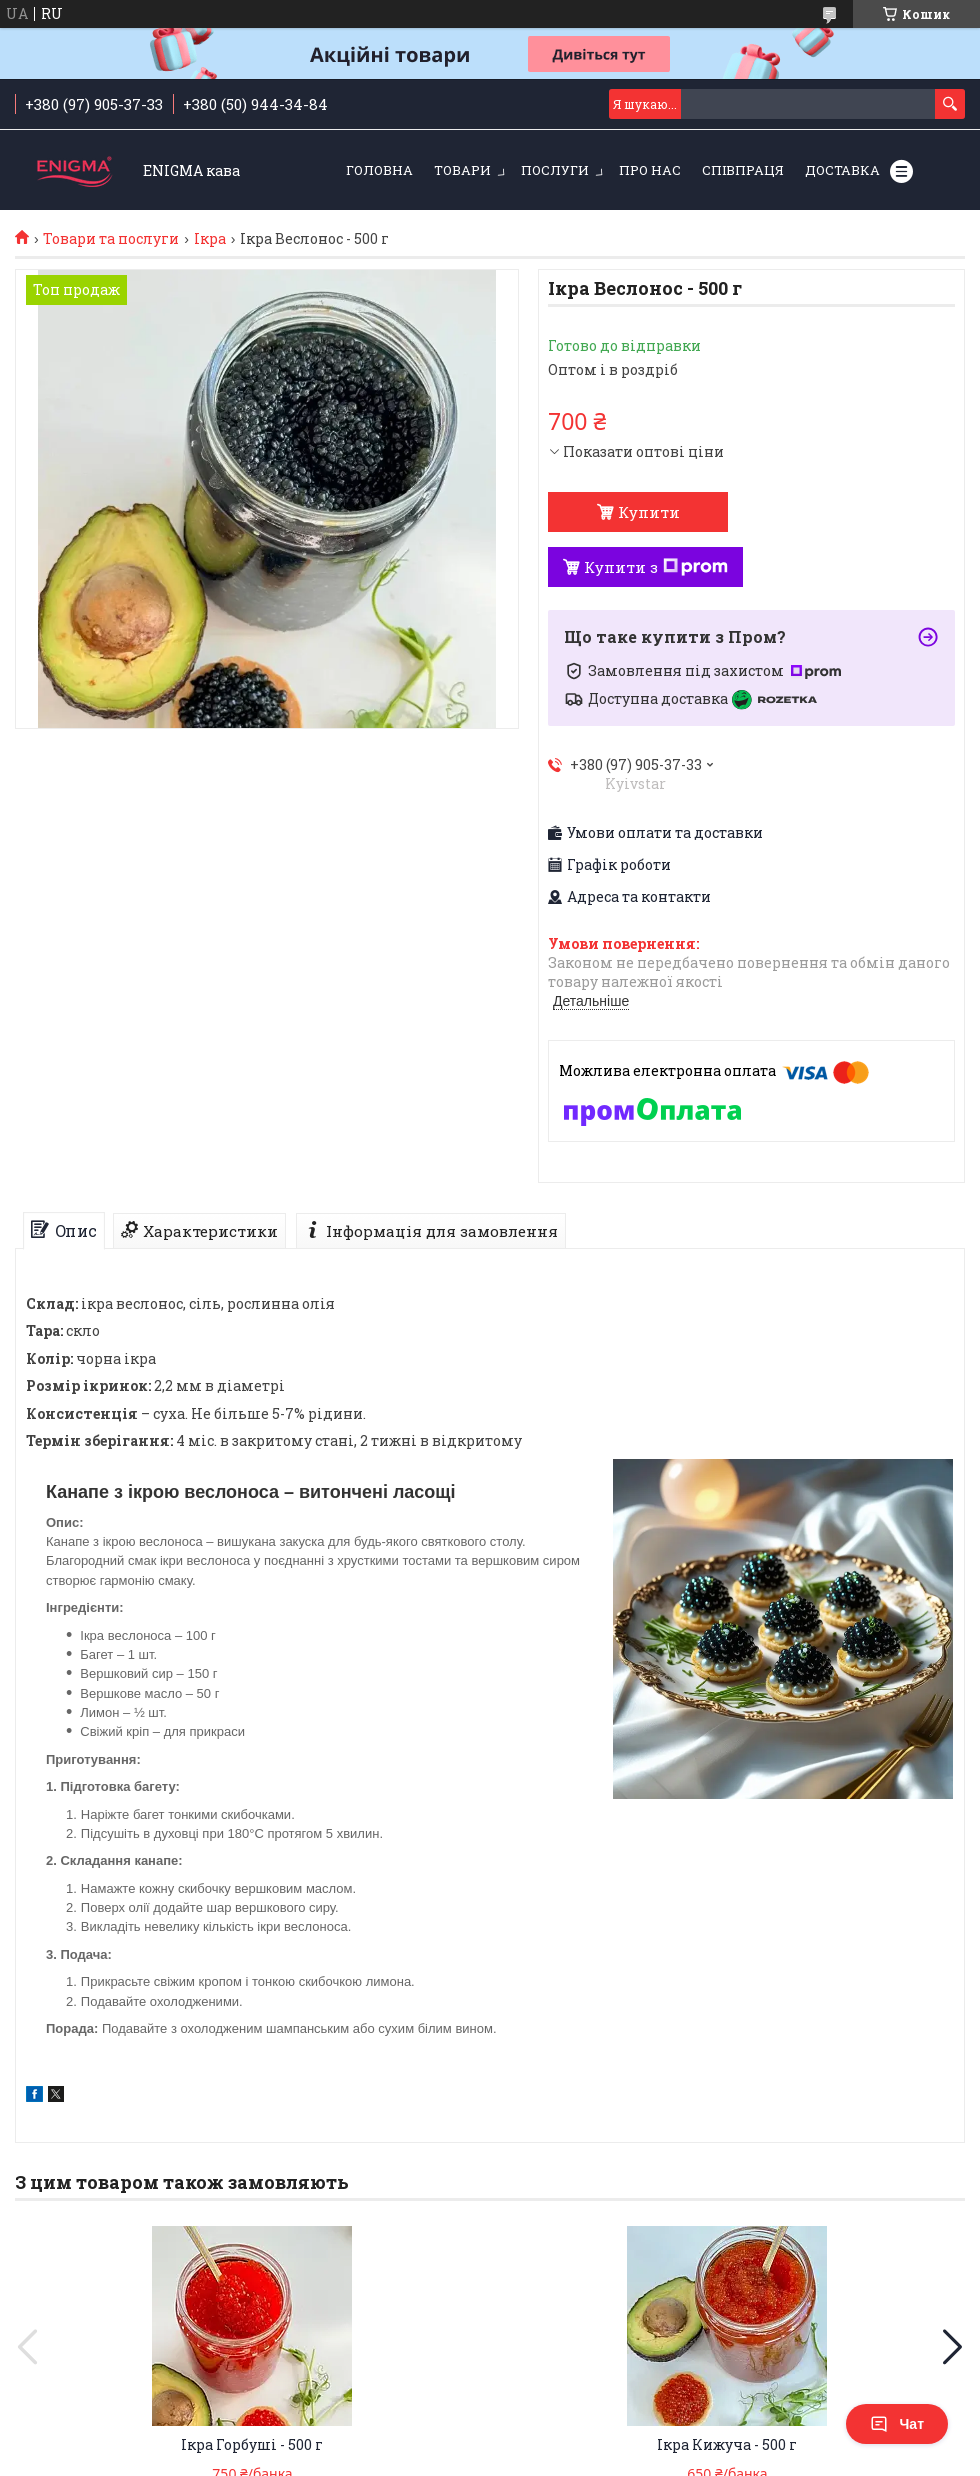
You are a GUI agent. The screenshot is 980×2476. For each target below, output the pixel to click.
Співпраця (743, 170)
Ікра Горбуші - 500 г (252, 2444)
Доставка (842, 170)
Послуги (555, 170)
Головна (379, 170)
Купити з (656, 567)
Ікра (210, 239)
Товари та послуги (111, 239)
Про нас (650, 170)
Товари (462, 170)
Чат (897, 2424)
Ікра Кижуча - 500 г (727, 2444)
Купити (649, 512)
